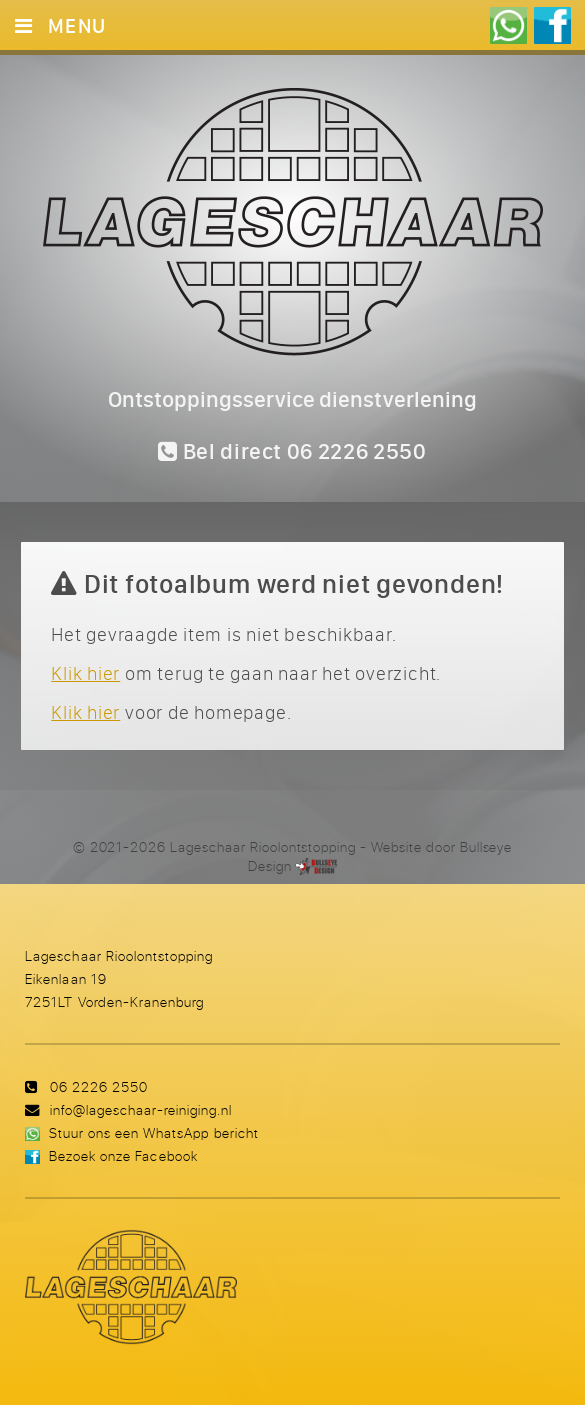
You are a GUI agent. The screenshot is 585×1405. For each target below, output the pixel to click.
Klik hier (85, 672)
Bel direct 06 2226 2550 (292, 451)
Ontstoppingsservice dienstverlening (292, 399)
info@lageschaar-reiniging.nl (141, 1109)
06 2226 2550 (99, 1086)
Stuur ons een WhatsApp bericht (153, 1132)
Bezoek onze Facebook (123, 1155)
